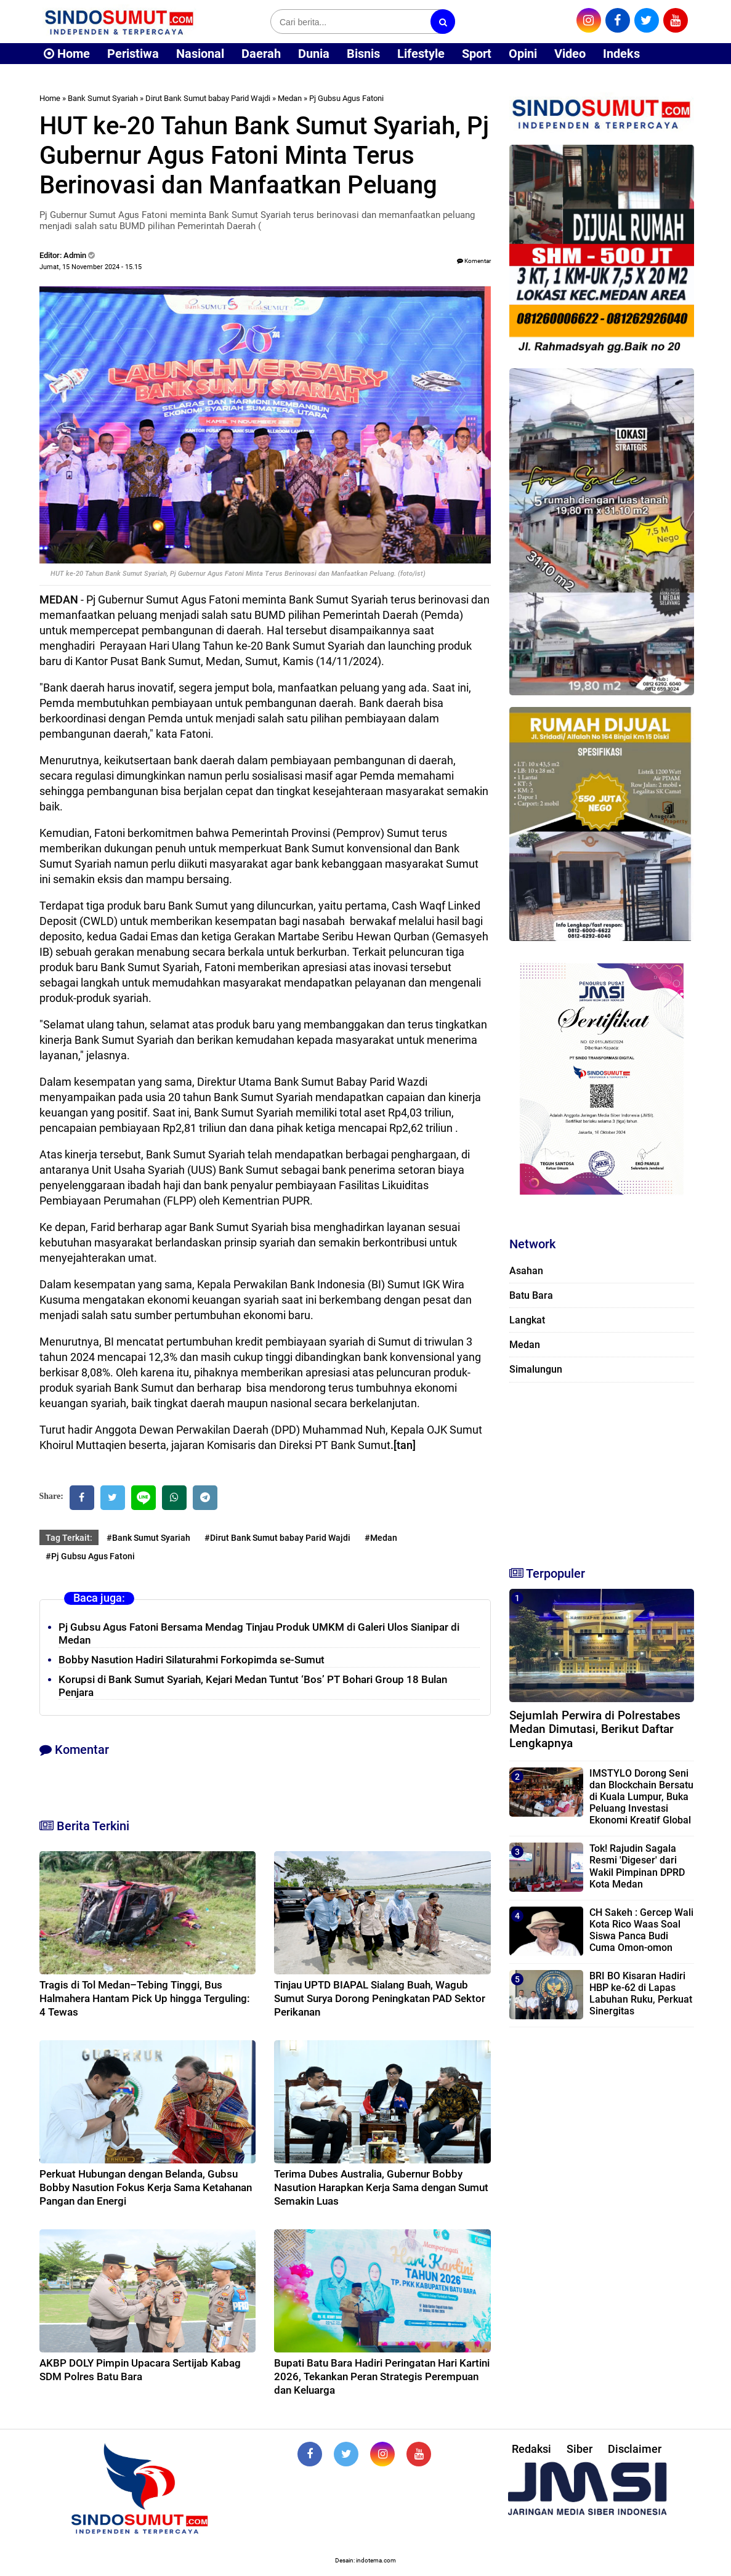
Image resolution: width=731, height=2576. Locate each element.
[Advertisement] (601, 1469)
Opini (523, 53)
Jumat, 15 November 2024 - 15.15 (90, 267)
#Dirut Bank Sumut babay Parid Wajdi (277, 1538)
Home (67, 53)
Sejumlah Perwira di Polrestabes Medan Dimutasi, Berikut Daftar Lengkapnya (595, 1729)
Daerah (261, 53)
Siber (579, 2448)
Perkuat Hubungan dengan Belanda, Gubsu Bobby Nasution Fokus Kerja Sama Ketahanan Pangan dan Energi (145, 2187)
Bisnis (363, 53)
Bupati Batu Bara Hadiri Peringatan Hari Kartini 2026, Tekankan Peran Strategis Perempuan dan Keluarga (382, 2376)
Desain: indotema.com (365, 2560)
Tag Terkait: (69, 1538)
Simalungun (535, 1369)
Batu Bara (531, 1295)
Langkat (527, 1320)
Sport (476, 53)
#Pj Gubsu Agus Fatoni (90, 1556)
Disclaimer (634, 2448)
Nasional (200, 53)
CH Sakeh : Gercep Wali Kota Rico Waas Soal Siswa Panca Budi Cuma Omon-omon (641, 1930)
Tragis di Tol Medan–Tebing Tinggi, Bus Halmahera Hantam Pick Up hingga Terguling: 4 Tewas (144, 1998)
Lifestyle (421, 53)
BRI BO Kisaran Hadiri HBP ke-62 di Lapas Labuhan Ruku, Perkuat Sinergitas (640, 1993)
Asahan (526, 1271)
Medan (290, 98)
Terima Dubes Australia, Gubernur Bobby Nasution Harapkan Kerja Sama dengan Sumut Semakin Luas (381, 2187)
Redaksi (531, 2448)
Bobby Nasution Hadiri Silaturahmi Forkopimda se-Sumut (192, 1659)
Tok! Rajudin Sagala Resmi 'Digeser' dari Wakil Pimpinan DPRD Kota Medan (637, 1866)
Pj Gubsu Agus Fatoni (346, 98)
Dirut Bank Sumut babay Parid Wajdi (207, 98)
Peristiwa (133, 53)
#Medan (381, 1538)
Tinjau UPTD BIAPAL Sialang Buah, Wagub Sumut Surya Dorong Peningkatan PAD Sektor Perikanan (379, 1998)
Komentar (474, 260)
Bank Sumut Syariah (103, 98)
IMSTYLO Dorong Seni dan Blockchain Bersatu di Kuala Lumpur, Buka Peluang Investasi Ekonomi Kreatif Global (641, 1797)
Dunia (313, 53)
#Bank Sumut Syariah (148, 1538)
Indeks (621, 53)
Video (570, 53)
